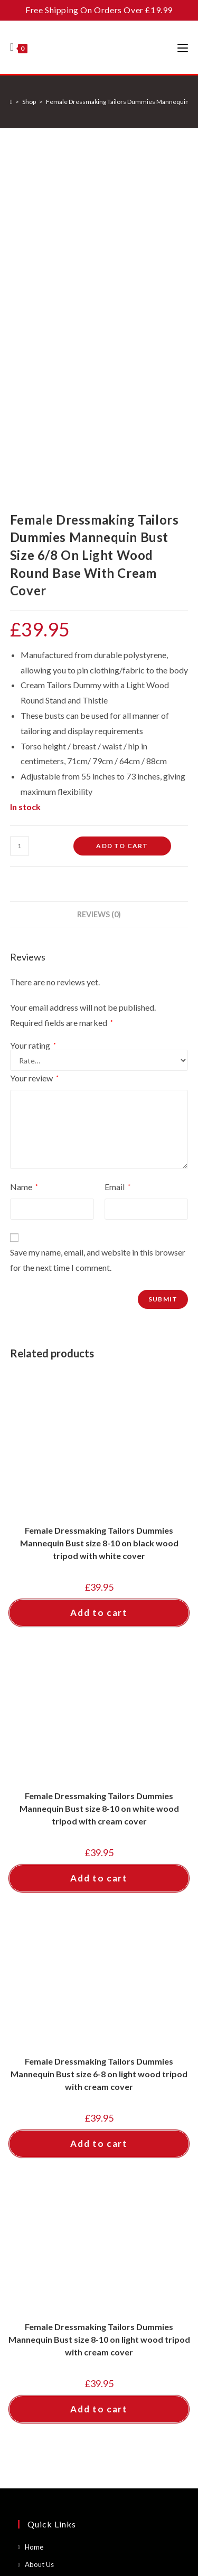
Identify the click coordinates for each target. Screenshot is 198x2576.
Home (34, 2223)
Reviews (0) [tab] (99, 589)
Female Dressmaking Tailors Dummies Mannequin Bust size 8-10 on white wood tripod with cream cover (99, 1484)
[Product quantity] (19, 521)
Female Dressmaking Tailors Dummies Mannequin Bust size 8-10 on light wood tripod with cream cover (99, 2015)
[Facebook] (34, 2444)
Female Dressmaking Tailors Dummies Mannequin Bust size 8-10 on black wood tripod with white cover (99, 1219)
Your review (34, 754)
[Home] (11, 102)
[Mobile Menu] (182, 47)
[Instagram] (66, 2444)
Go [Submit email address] (156, 2386)
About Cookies (48, 2309)
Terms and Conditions (136, 2503)
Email (117, 863)
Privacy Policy (46, 2292)
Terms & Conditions (55, 2274)
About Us (39, 2240)
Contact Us (42, 2257)
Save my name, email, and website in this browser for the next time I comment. (97, 935)
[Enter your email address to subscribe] (99, 2386)
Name (24, 863)
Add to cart (122, 521)
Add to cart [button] (99, 1288)
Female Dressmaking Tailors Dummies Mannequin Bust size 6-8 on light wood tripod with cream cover (99, 1749)
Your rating (33, 721)
